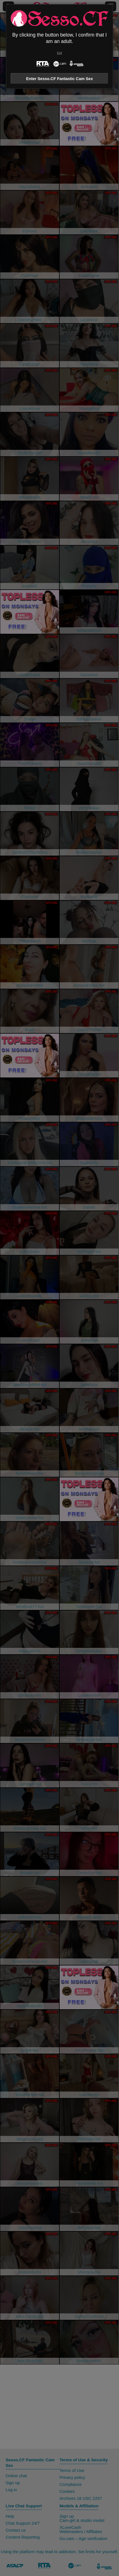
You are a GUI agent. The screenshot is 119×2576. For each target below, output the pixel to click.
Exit (59, 52)
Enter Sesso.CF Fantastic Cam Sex (59, 78)
